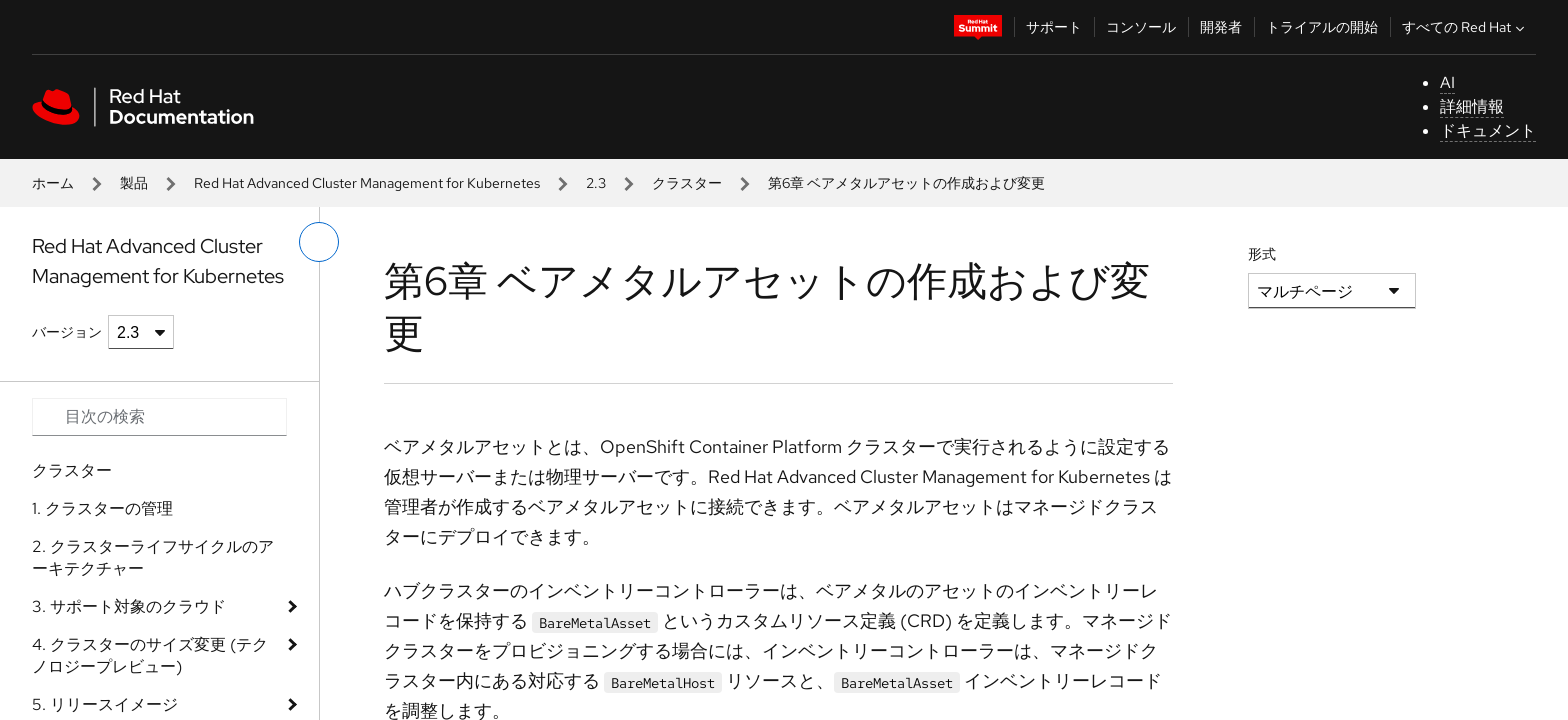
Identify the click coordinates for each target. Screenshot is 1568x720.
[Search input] (159, 417)
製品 (134, 183)
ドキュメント (1488, 130)
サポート (1054, 27)
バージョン (67, 332)
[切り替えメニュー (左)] (319, 242)
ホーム (53, 183)
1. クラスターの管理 (102, 508)
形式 (1262, 254)
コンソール (1141, 27)
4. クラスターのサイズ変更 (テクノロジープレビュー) (150, 655)
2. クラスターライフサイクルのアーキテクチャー (153, 557)
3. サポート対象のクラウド (129, 606)
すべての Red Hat (1465, 27)
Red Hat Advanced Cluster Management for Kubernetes (367, 183)
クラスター (687, 183)
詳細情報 (1472, 106)
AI (1447, 82)
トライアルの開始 (1322, 27)
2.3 (596, 183)
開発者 (1221, 27)
